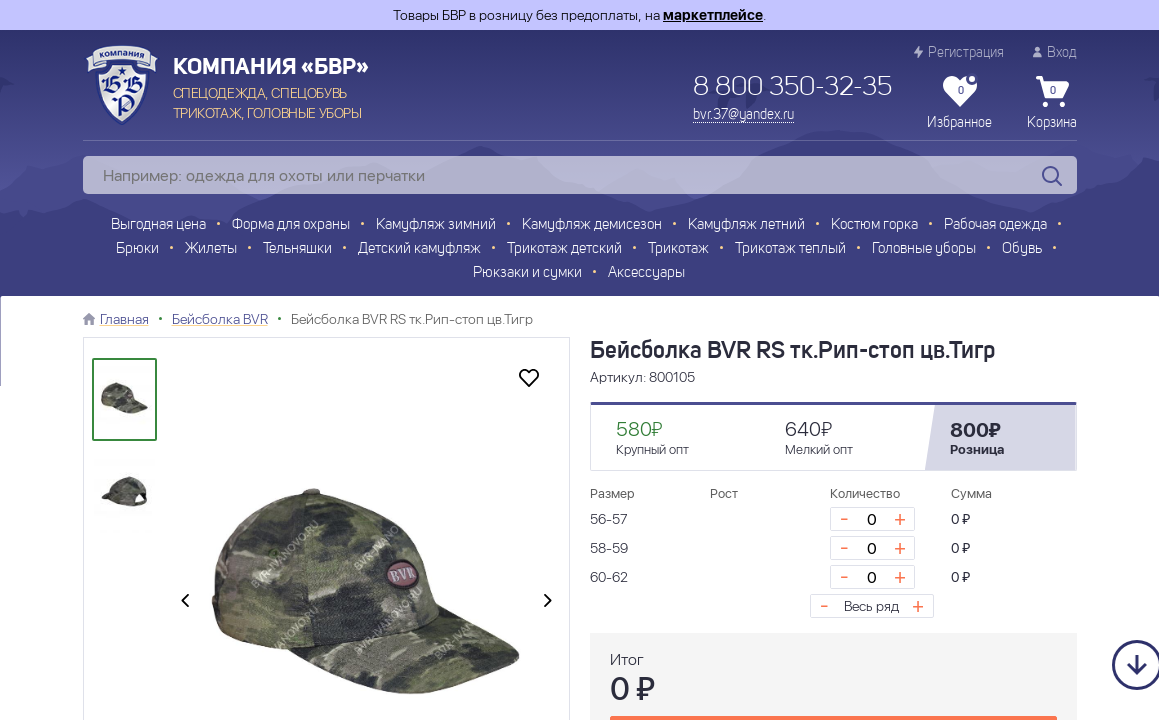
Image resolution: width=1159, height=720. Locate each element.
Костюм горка (874, 225)
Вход (1055, 52)
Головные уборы (924, 249)
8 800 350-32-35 (792, 88)
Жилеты (211, 249)
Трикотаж (678, 249)
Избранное (959, 103)
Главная (124, 319)
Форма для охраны (291, 225)
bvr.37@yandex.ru (743, 115)
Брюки (137, 249)
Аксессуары (646, 273)
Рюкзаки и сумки (527, 273)
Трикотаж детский (564, 249)
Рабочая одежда (995, 225)
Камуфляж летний (746, 225)
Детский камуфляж (419, 249)
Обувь (1022, 249)
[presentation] (185, 601)
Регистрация (959, 52)
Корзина (1052, 103)
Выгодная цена (158, 225)
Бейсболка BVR (220, 319)
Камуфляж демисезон (592, 225)
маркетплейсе (713, 15)
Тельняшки (297, 249)
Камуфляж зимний (436, 225)
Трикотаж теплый (790, 249)
